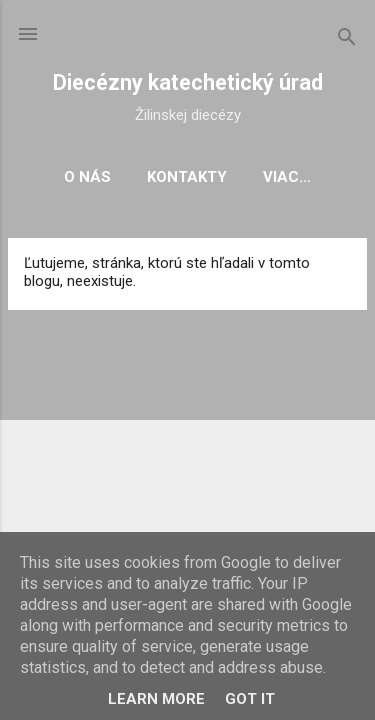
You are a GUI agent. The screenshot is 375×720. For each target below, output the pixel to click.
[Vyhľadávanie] (347, 40)
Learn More (156, 699)
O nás (87, 177)
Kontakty (187, 177)
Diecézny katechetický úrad (188, 82)
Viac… (287, 177)
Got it (250, 699)
